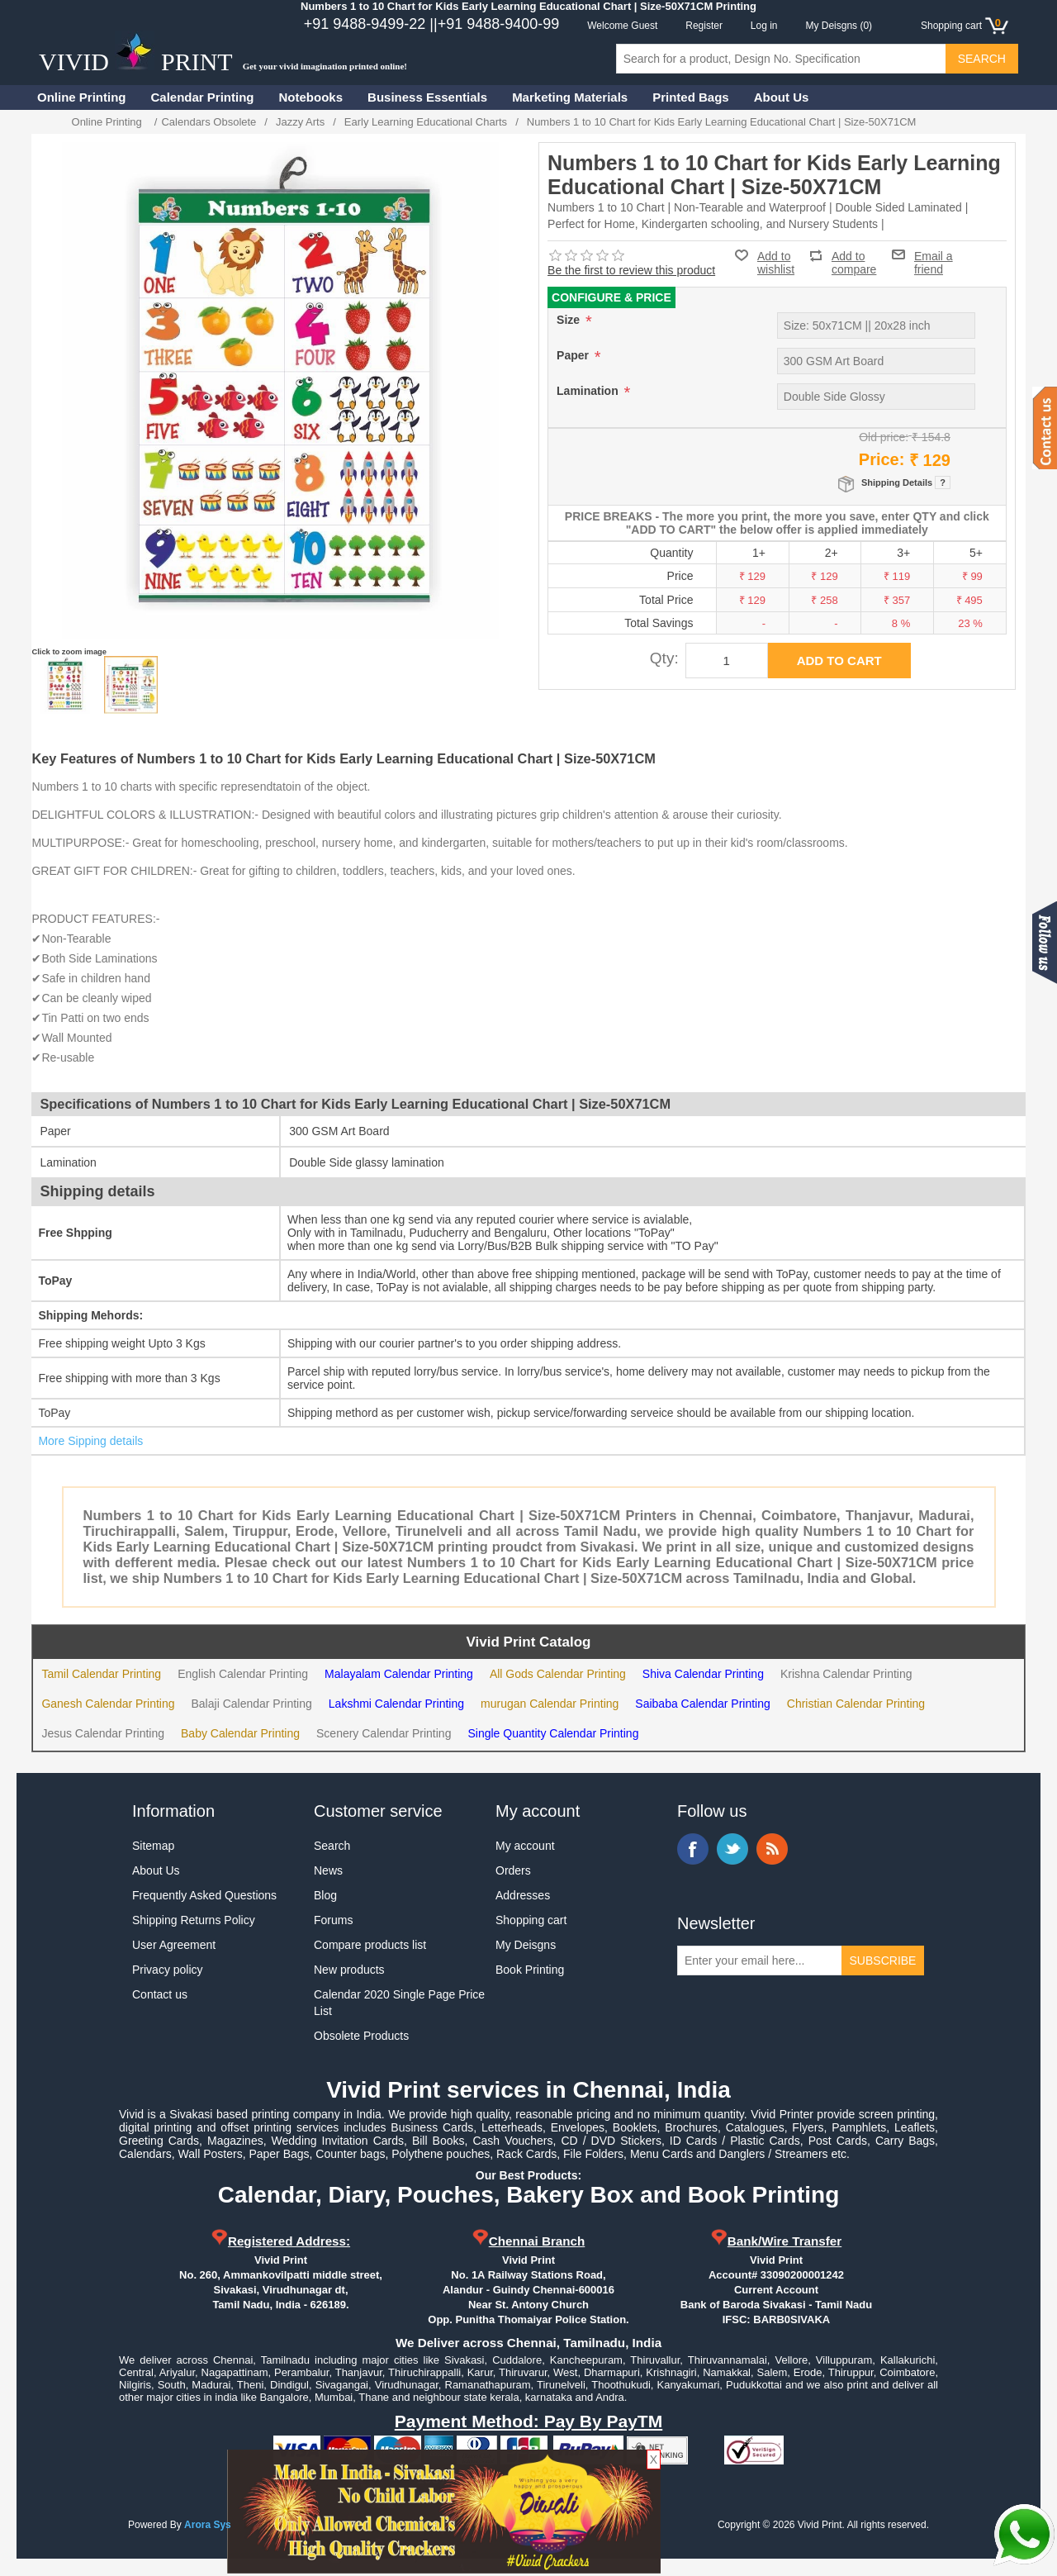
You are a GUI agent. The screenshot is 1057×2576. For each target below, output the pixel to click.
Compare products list (370, 1944)
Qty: (664, 658)
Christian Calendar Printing (856, 1703)
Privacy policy (167, 1969)
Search (332, 1845)
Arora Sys (207, 2525)
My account (525, 1845)
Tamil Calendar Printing (101, 1673)
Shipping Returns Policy (193, 1920)
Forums (333, 1920)
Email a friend (933, 254)
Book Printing (529, 1969)
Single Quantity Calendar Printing (552, 1733)
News (328, 1870)
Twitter (732, 1849)
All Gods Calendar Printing (558, 1673)
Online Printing (81, 97)
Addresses (522, 1895)
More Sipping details (90, 1440)
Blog (325, 1895)
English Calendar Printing (243, 1673)
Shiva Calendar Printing (703, 1673)
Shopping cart (530, 1920)
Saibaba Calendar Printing (702, 1703)
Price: (882, 459)
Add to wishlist (775, 263)
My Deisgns (525, 1944)
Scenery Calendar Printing (383, 1733)
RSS (772, 1849)
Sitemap (153, 1845)
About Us (781, 97)
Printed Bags (690, 97)
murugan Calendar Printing (550, 1703)
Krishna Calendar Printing (846, 1673)
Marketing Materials (570, 97)
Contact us (159, 1994)
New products (349, 1969)
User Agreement (174, 1944)
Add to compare (854, 256)
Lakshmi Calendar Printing (396, 1703)
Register (704, 25)
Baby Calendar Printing (240, 1733)
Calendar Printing (202, 97)
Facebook (693, 1849)
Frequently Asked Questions (204, 1895)
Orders (513, 1870)
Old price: (883, 437)
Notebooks (311, 97)
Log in (764, 25)
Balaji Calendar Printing (252, 1703)
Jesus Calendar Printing (102, 1733)
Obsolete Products (361, 2035)
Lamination (589, 390)
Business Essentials (427, 97)
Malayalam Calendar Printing (399, 1673)
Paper (574, 355)
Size (570, 319)
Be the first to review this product (631, 270)
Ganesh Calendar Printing (107, 1703)
